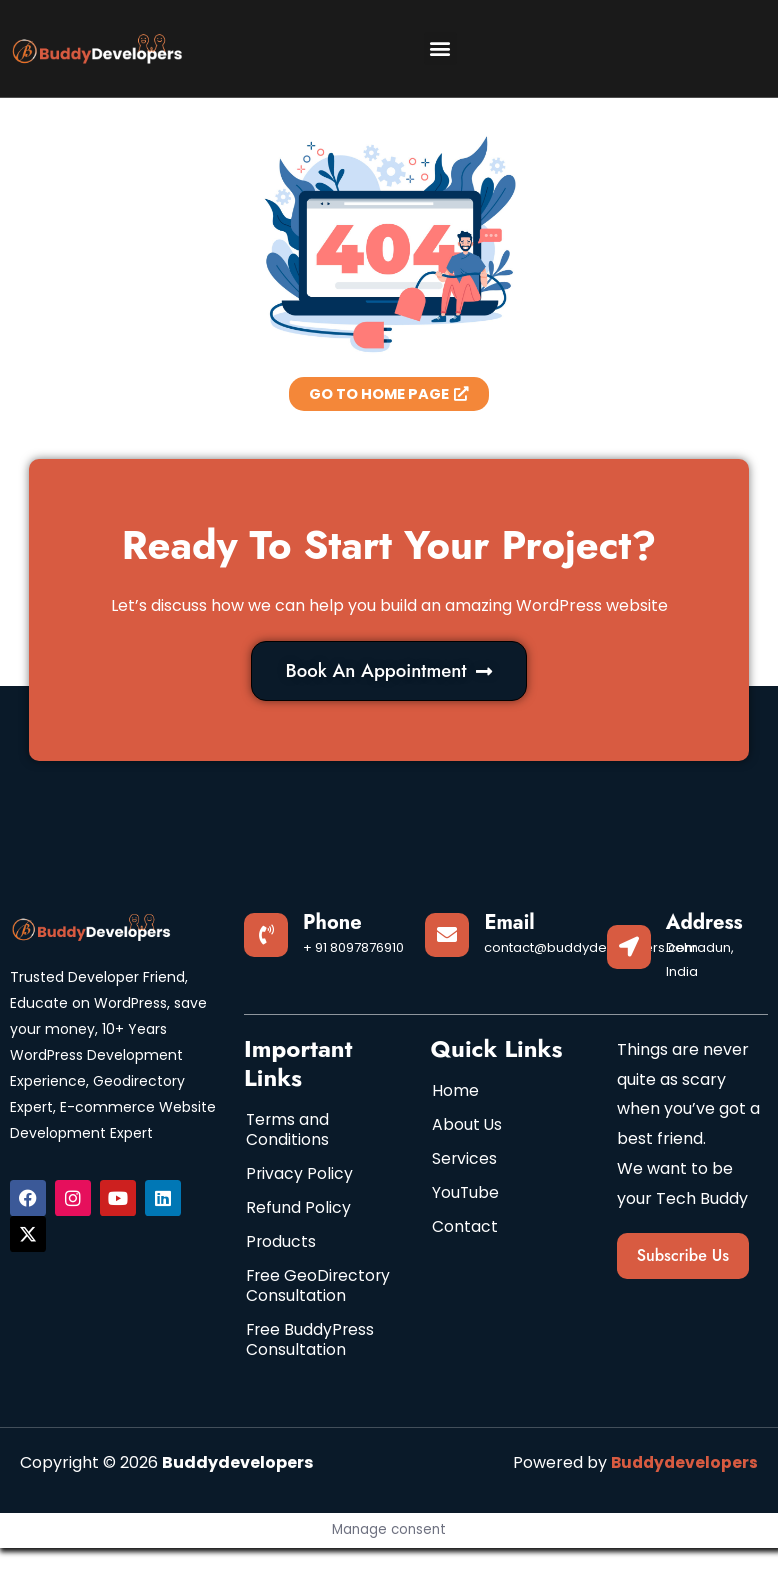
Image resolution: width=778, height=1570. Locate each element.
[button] (440, 48)
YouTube (466, 1194)
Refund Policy (298, 1209)
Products (281, 1243)
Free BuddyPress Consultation (311, 1361)
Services (465, 1160)
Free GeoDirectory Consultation (300, 1297)
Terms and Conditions (288, 1131)
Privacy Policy (300, 1175)
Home (455, 1092)
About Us (467, 1126)
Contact (465, 1228)
